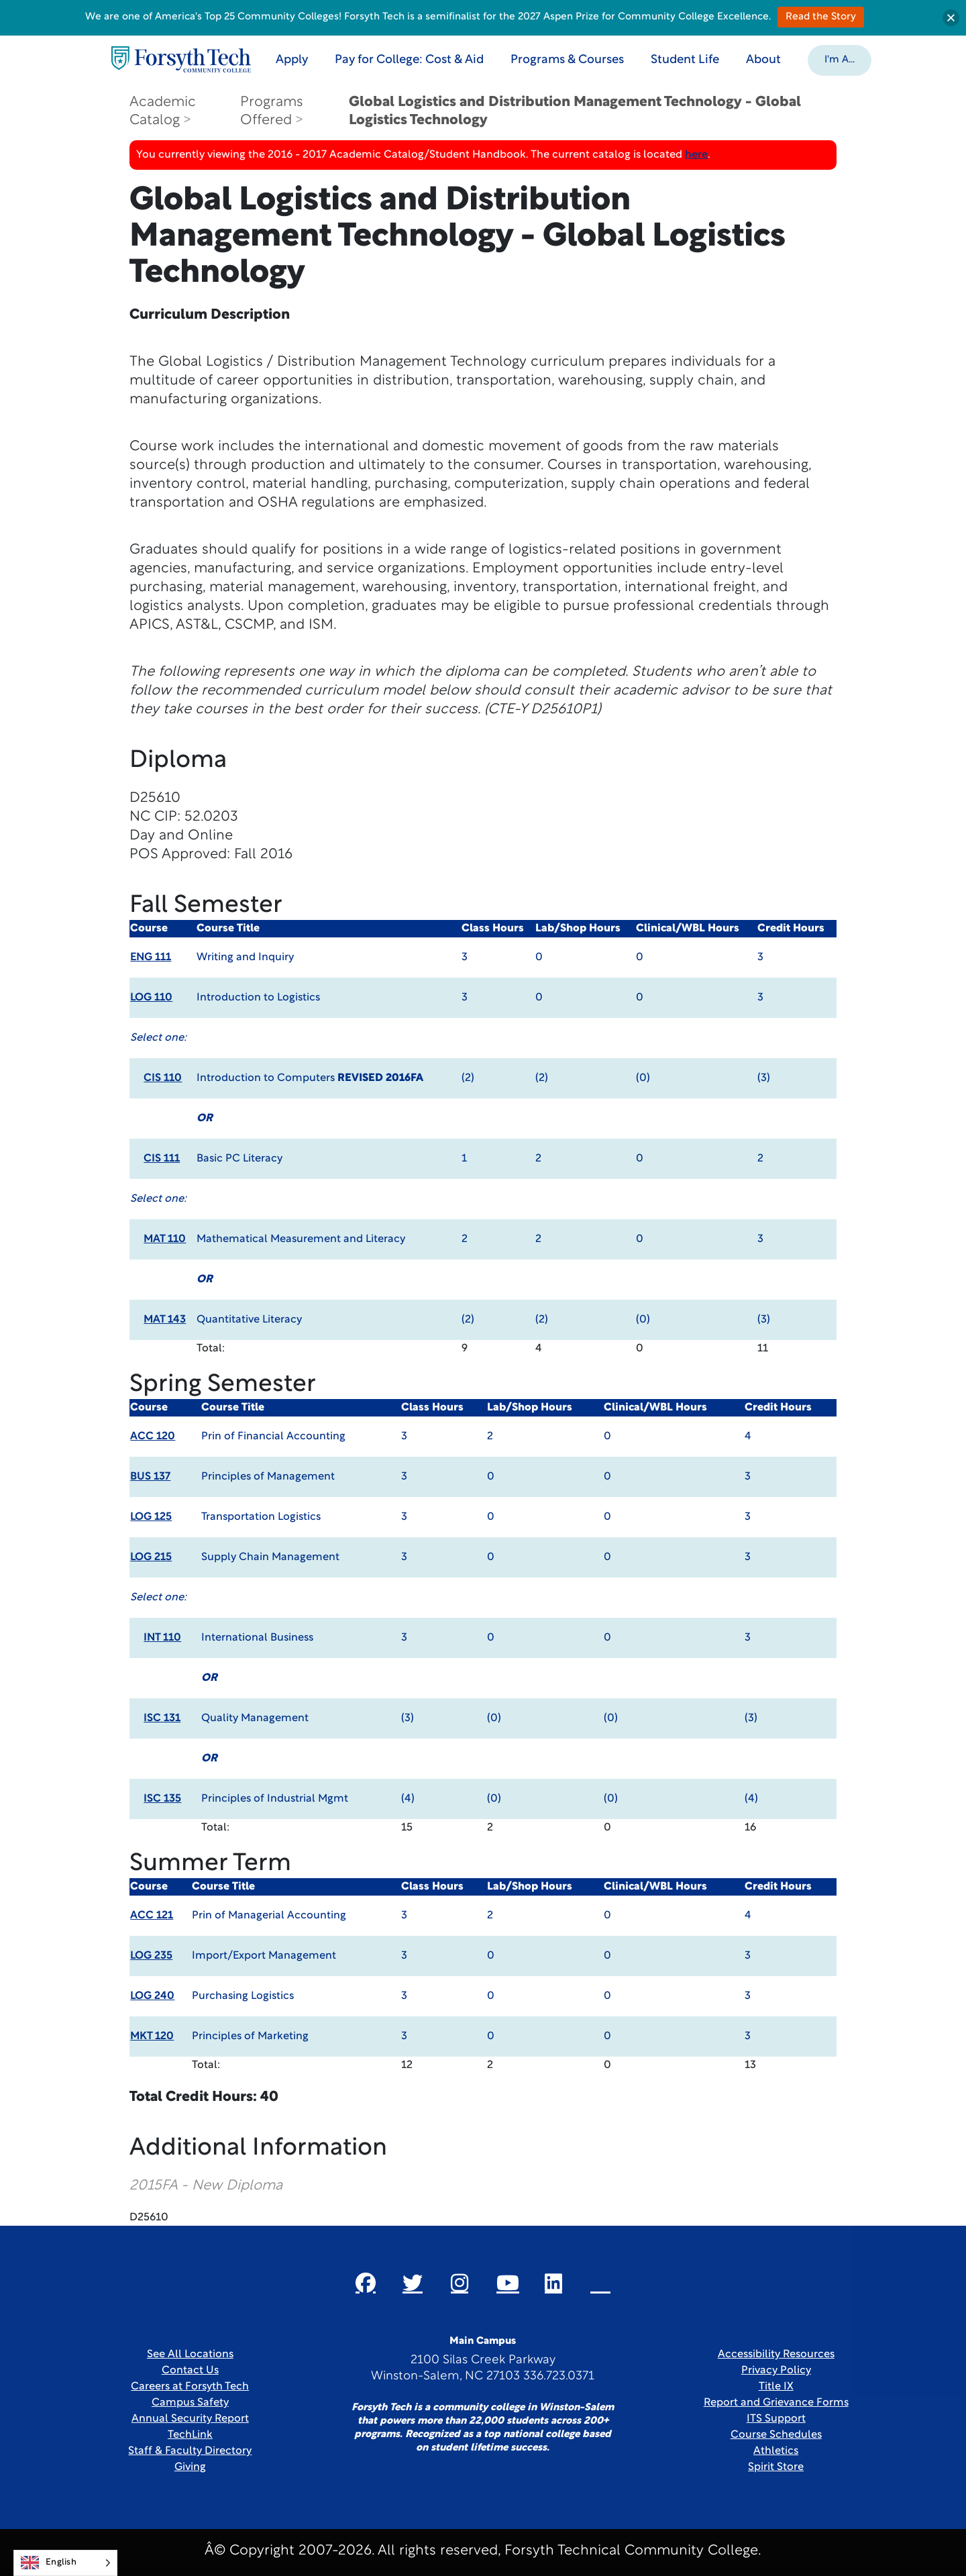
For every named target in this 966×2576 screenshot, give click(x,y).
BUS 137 (150, 1477)
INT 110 (162, 1638)
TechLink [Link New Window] (190, 2435)
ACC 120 (152, 1436)
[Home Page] (183, 59)
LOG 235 (151, 1956)
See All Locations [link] (190, 2354)
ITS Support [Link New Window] (776, 2419)
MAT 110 (165, 1239)
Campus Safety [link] (190, 2403)
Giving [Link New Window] (190, 2467)
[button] (842, 59)
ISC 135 (162, 1799)
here (696, 155)
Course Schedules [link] (776, 2435)
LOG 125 (151, 1517)
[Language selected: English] (65, 2563)
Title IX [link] (776, 2386)
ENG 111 (150, 957)
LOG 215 (151, 1557)
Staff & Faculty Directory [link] (190, 2451)
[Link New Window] (365, 2282)
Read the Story (821, 17)
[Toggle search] (904, 59)
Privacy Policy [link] (776, 2370)
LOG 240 (152, 1996)
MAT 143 (165, 1320)
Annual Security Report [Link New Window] (190, 2419)
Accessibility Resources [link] (776, 2354)
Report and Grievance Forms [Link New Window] (776, 2403)
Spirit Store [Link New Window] (776, 2467)
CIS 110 (163, 1078)
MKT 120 (152, 2036)
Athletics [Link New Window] (775, 2451)
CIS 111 (162, 1158)
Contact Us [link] (190, 2370)
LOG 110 (151, 997)
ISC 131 (162, 1718)
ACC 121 (151, 1915)
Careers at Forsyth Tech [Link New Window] (190, 2386)
